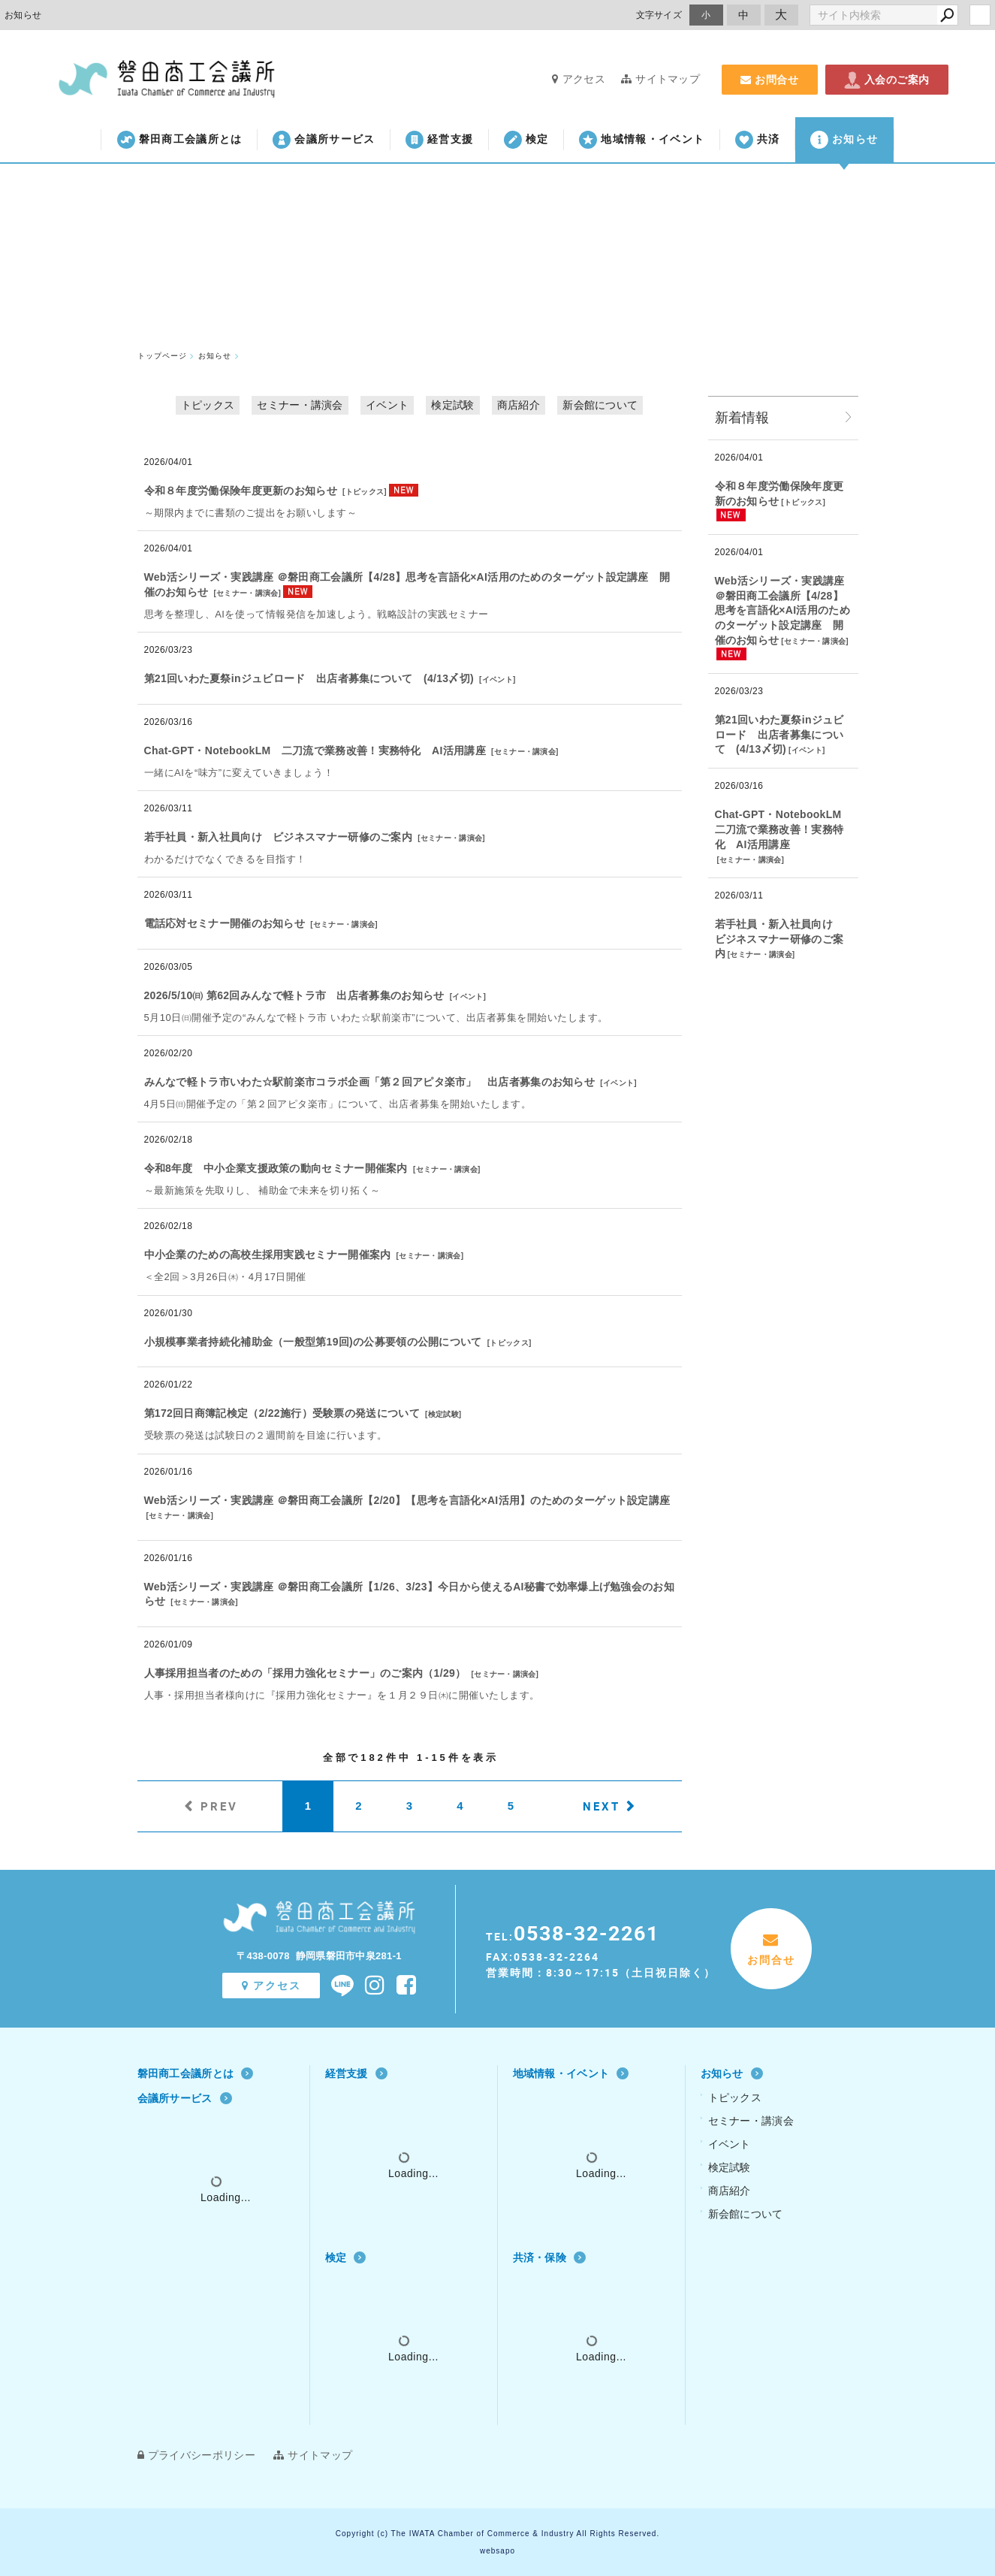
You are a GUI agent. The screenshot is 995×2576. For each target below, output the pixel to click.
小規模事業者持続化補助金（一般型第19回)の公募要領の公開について (313, 1342)
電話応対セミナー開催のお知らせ (225, 923)
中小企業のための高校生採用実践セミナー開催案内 (267, 1255)
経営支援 (439, 140)
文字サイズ (659, 14)
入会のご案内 (887, 80)
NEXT (601, 1805)
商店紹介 (518, 405)
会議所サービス (324, 140)
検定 (526, 140)
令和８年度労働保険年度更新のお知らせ (240, 491)
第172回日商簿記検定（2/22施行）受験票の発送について (282, 1413)
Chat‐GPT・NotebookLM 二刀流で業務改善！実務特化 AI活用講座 (315, 750)
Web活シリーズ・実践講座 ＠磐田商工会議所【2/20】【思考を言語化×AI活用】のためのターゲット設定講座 (407, 1500)
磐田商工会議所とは (180, 140)
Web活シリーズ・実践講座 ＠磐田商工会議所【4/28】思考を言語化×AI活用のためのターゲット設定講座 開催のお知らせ (782, 610)
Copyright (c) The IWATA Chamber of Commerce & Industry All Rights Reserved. (497, 2533)
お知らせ (844, 140)
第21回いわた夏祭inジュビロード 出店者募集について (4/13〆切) (309, 678)
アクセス (578, 79)
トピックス (208, 405)
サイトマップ (660, 79)
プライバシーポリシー (196, 2455)
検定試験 (452, 405)
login (979, 15)
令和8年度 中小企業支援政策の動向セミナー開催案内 (276, 1168)
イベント (387, 405)
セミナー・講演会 (299, 405)
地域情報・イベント (641, 140)
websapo (497, 2551)
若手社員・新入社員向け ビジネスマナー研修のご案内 (278, 837)
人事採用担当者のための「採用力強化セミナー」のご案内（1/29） (305, 1673)
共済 (757, 140)
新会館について (600, 405)
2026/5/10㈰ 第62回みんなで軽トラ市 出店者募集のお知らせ (294, 995)
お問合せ (769, 80)
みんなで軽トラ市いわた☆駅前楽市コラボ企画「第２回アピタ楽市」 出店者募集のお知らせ (369, 1082)
